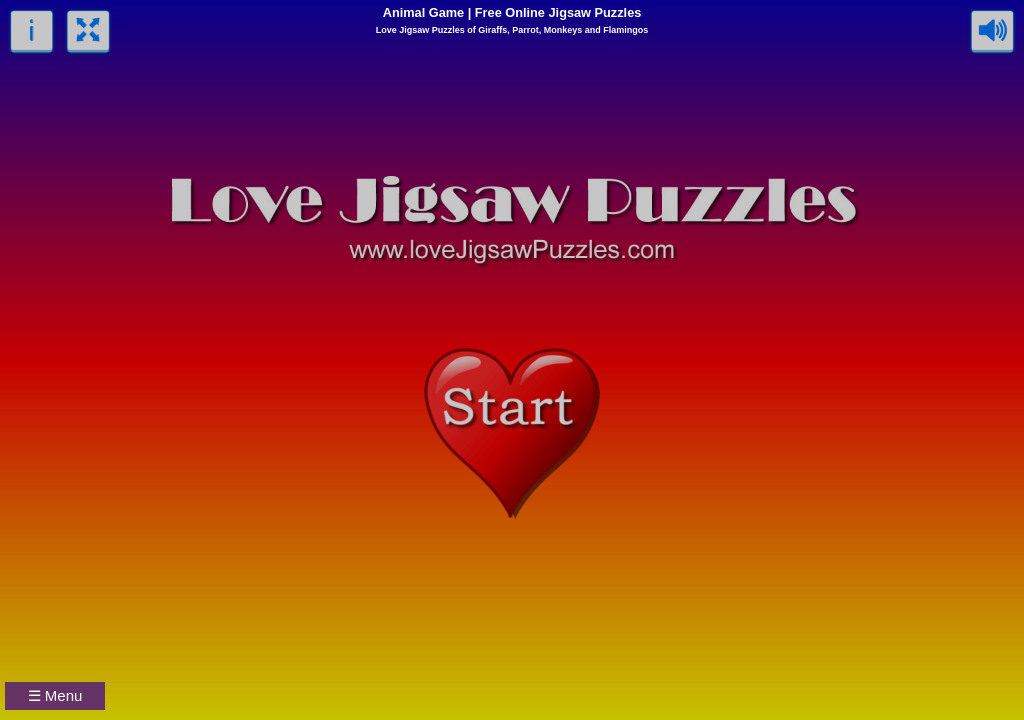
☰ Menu (55, 695)
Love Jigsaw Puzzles (420, 30)
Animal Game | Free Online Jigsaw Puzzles (512, 12)
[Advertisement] (874, 595)
